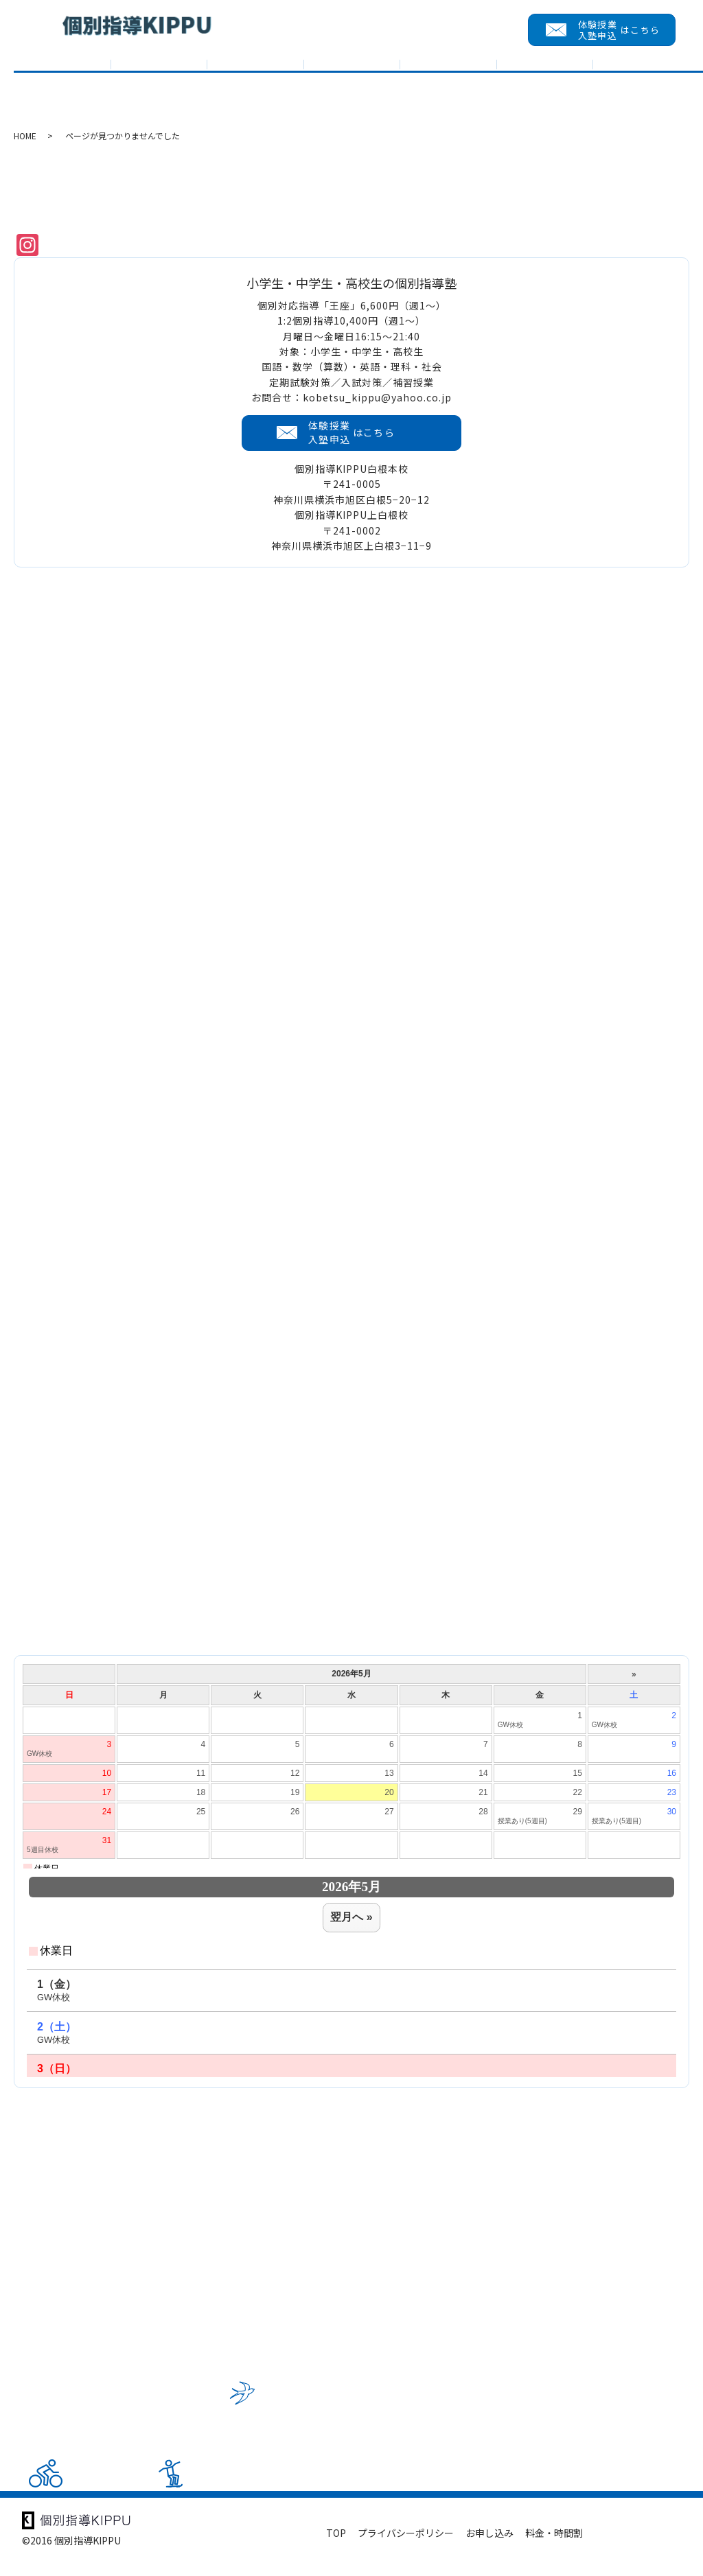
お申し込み (489, 2547)
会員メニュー (641, 87)
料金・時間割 (554, 2547)
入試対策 (255, 87)
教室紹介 (352, 87)
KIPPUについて (159, 87)
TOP (62, 87)
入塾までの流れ (448, 87)
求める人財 (545, 87)
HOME (25, 150)
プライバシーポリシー (406, 2547)
